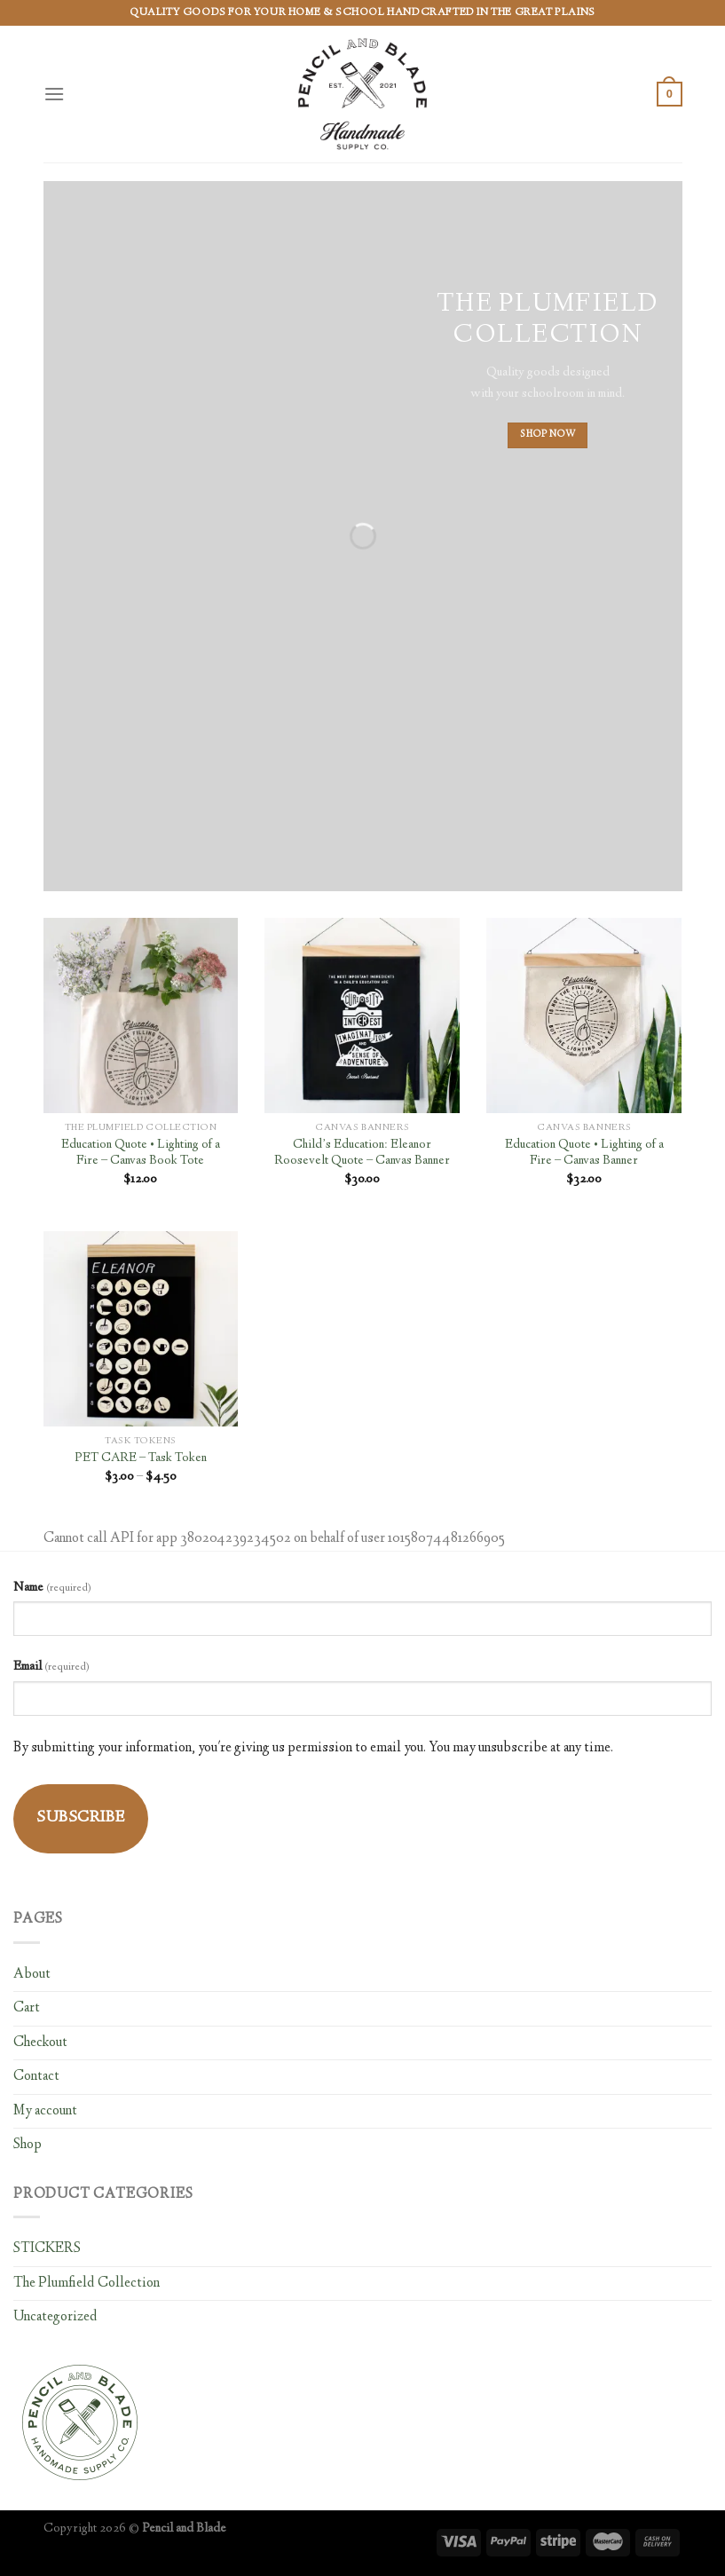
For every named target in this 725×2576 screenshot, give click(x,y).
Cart (26, 2008)
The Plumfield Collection (86, 2283)
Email (51, 1667)
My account (45, 2111)
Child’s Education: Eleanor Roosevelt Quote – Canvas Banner (362, 1153)
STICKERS (47, 2249)
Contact (36, 2076)
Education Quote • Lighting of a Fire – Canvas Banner (584, 1153)
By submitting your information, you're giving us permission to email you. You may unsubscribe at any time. (313, 1748)
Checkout (40, 2043)
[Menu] (54, 93)
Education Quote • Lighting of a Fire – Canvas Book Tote (140, 1153)
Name (52, 1588)
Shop (27, 2145)
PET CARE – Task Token (141, 1458)
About (32, 1974)
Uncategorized (55, 2317)
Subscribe (80, 1818)
